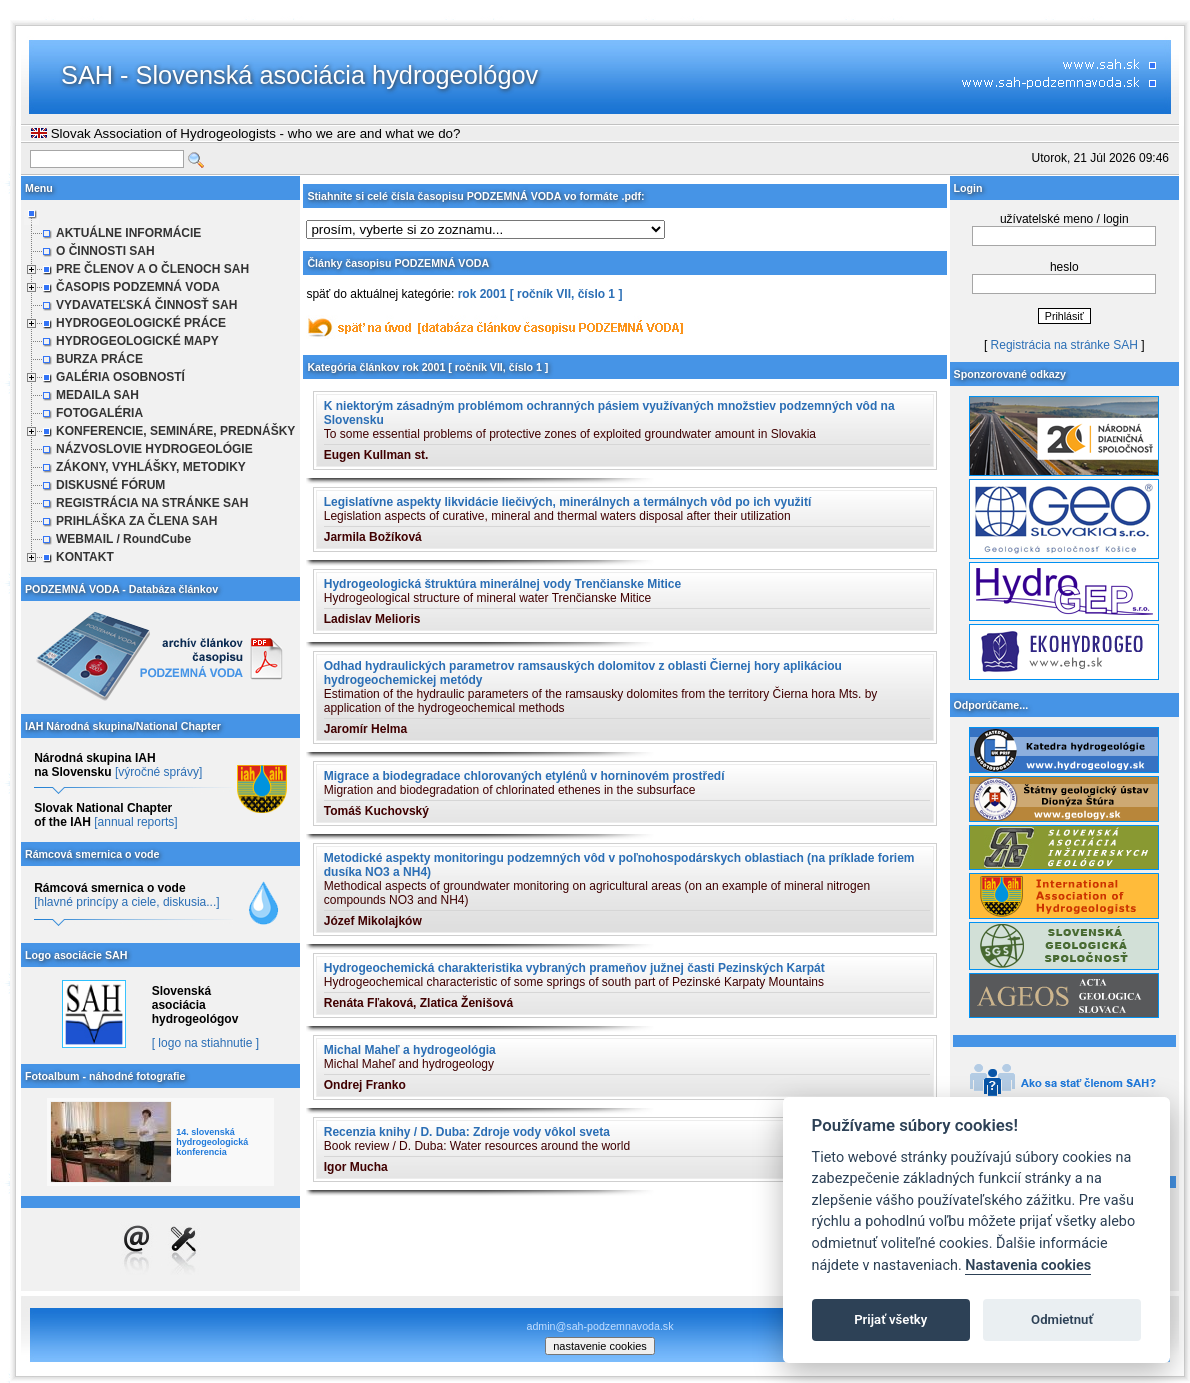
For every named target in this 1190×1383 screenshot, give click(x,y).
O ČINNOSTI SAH (105, 251)
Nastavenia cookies (1028, 1265)
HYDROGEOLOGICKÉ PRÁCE (141, 323)
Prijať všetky (890, 1319)
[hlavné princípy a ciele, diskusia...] (126, 902)
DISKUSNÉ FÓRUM (110, 485)
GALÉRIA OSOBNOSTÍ (120, 377)
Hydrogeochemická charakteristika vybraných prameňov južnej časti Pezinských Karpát (574, 968)
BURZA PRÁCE (99, 359)
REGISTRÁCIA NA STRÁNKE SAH (152, 503)
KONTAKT (85, 557)
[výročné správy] (158, 772)
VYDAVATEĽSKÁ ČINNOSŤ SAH (146, 305)
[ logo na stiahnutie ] (205, 1043)
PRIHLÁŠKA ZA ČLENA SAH (136, 521)
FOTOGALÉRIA (99, 413)
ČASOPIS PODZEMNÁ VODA (138, 287)
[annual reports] (135, 822)
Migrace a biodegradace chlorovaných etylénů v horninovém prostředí (524, 776)
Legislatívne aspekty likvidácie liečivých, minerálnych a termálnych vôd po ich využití (568, 502)
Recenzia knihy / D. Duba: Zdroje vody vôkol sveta (467, 1132)
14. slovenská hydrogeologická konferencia (212, 1142)
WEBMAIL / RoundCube (123, 539)
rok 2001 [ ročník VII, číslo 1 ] (540, 294)
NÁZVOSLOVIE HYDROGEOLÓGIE (154, 449)
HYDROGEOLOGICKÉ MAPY (137, 341)
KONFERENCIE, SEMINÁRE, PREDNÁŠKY (175, 431)
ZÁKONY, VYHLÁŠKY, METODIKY (151, 467)
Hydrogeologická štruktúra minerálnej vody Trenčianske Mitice (502, 584)
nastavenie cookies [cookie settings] (600, 1346)
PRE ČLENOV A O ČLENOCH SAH (152, 269)
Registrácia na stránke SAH (1064, 345)
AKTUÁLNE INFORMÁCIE (128, 233)
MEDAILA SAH (97, 395)
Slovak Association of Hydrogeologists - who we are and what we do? (245, 133)
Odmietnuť (1062, 1319)
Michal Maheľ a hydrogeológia (410, 1050)
